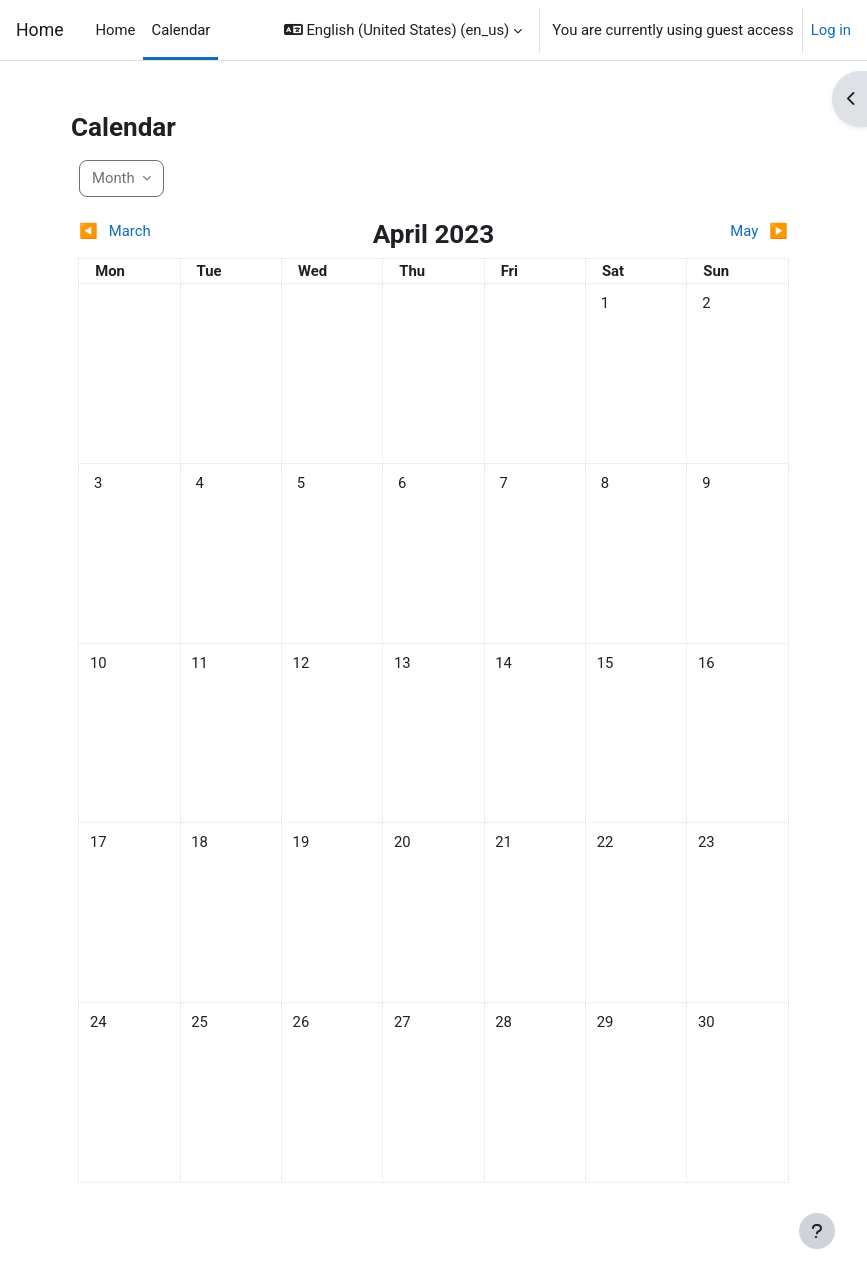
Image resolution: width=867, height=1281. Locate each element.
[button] (403, 30)
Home (40, 30)
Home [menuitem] (116, 30)
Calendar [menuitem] (180, 30)
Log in (831, 30)
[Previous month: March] (167, 231)
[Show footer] (817, 1231)
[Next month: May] (700, 231)
